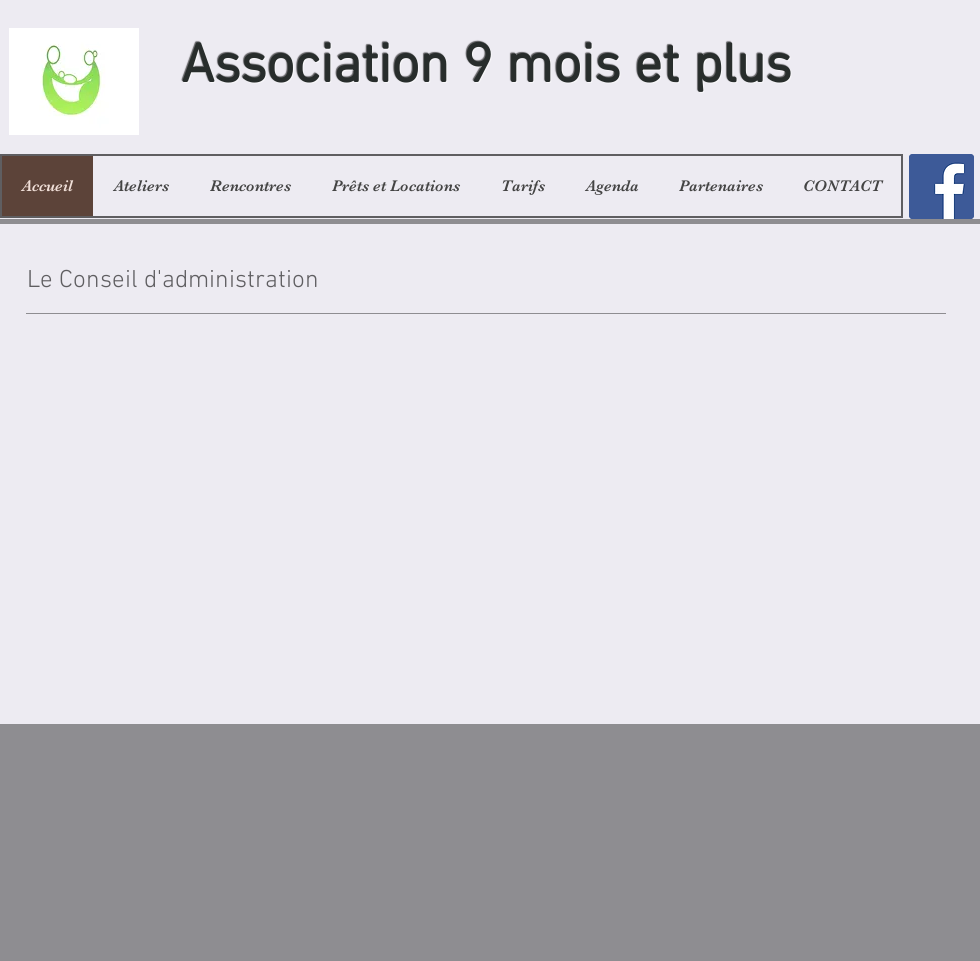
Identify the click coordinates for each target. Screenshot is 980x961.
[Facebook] (941, 186)
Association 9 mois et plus (486, 68)
